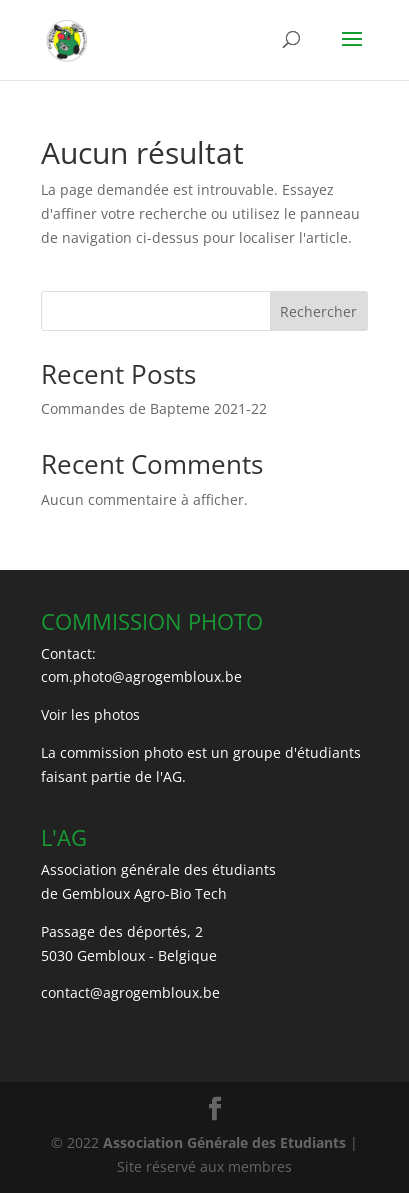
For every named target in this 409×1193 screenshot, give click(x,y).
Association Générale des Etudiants (222, 1142)
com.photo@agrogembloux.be (141, 676)
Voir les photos (90, 714)
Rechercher (318, 311)
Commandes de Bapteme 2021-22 (154, 408)
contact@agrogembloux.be (130, 992)
